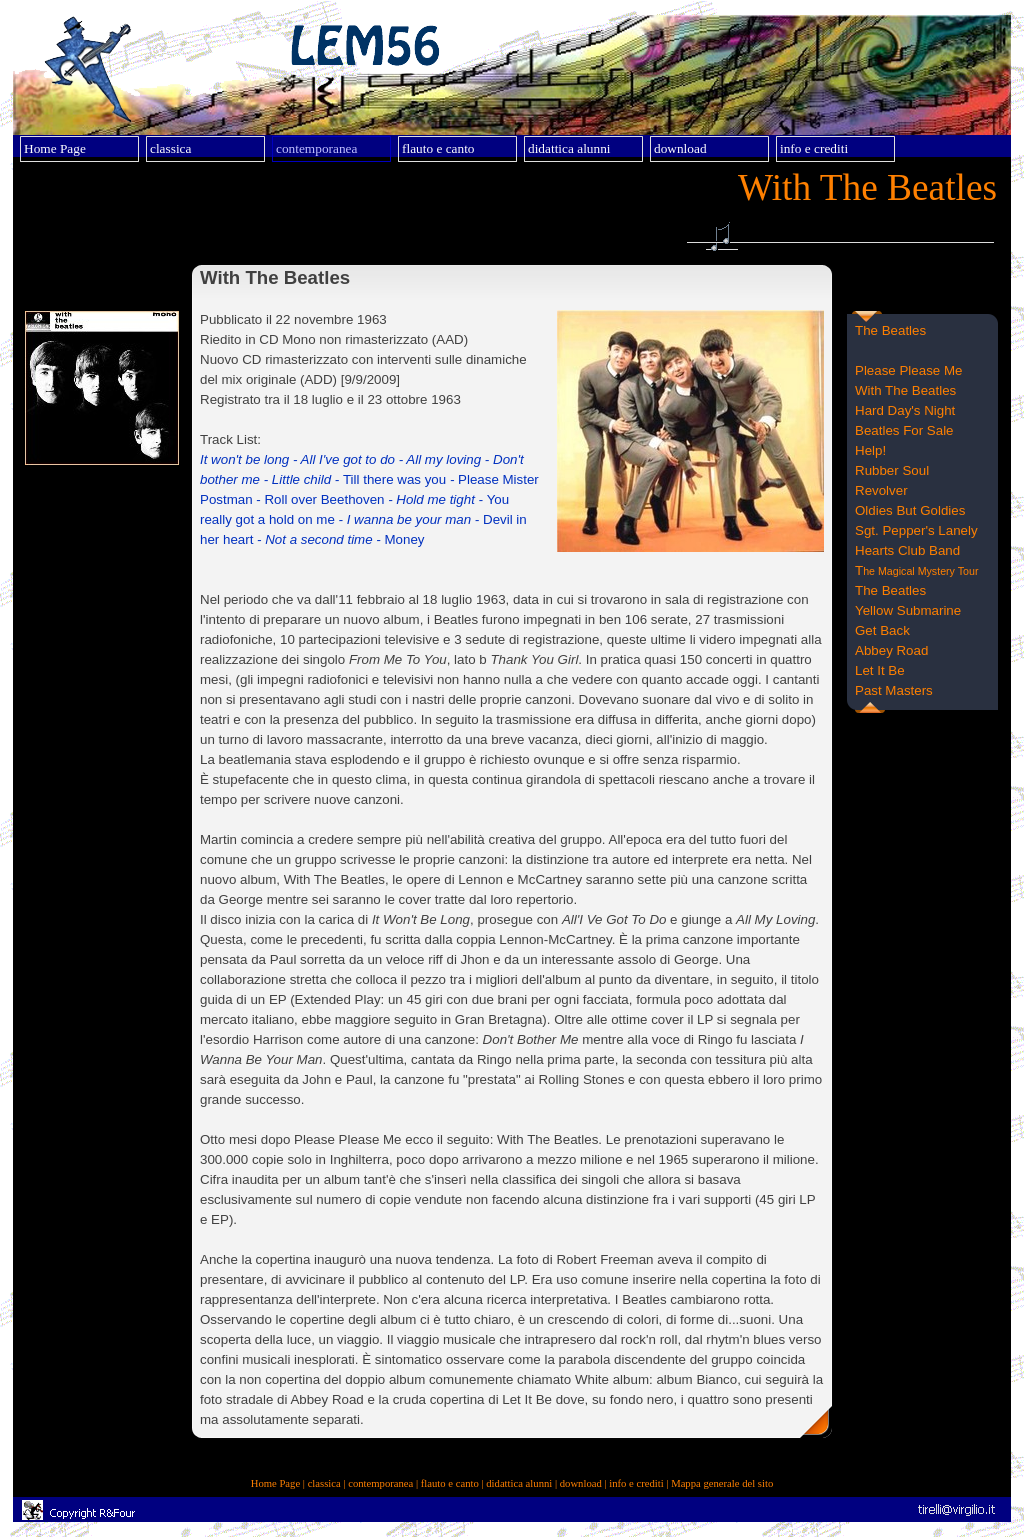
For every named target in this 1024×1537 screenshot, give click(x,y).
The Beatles (890, 330)
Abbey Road (891, 650)
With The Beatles (905, 390)
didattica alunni (519, 1483)
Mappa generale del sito (722, 1483)
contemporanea (380, 1483)
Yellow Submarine (908, 610)
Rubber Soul (892, 470)
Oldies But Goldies (910, 510)
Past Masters (894, 690)
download (581, 1483)
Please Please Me (908, 370)
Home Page (275, 1483)
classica (324, 1483)
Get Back (882, 630)
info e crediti (636, 1483)
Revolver (881, 490)
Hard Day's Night (905, 410)
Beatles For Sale (904, 430)
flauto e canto (450, 1483)
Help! (870, 450)
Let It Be (880, 670)
